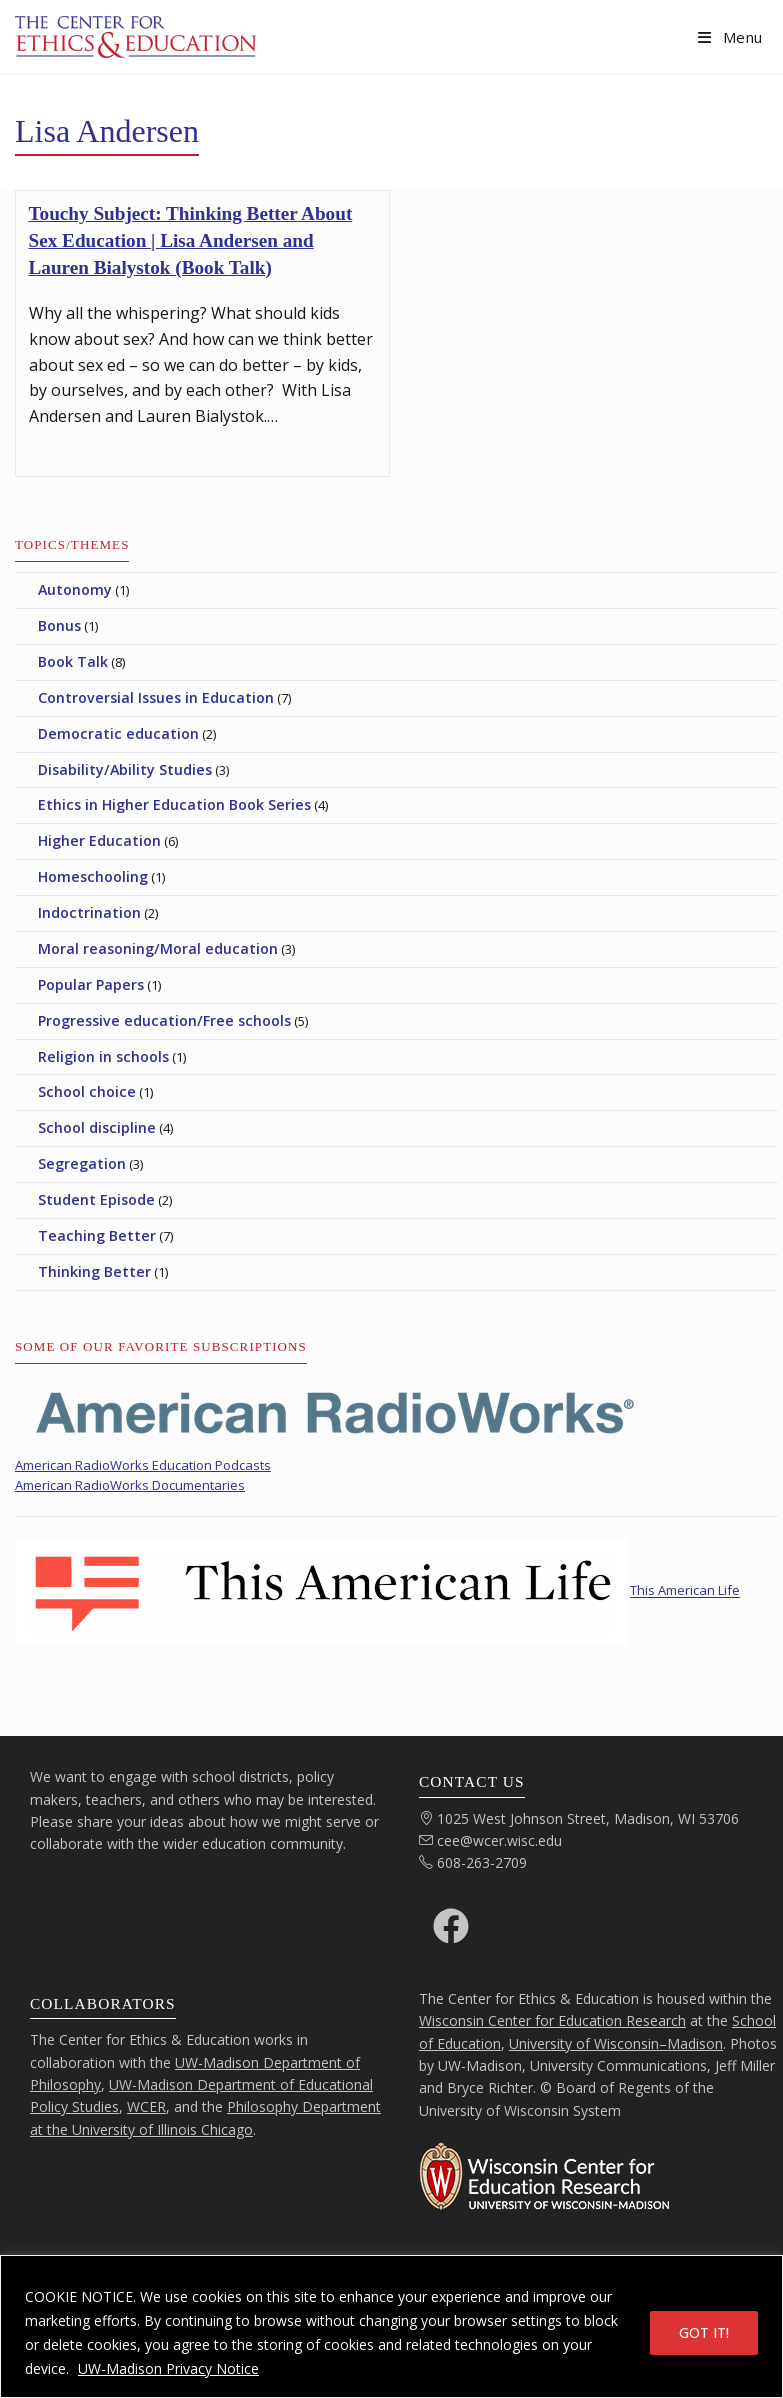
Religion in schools (103, 1056)
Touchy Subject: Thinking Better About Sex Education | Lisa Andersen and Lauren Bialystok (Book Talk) (191, 240)
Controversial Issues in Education (156, 697)
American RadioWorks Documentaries (130, 1485)
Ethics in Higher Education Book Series (174, 804)
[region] (391, 2326)
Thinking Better (94, 1271)
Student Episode (96, 1199)
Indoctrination (89, 912)
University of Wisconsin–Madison (616, 2043)
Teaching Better (97, 1235)
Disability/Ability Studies (125, 769)
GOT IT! (704, 2332)
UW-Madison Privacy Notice (168, 2368)
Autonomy (75, 589)
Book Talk (73, 661)
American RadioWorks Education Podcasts (143, 1465)
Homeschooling (93, 876)
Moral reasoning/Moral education (158, 948)
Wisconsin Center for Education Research (552, 2020)
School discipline (97, 1127)
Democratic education (118, 733)
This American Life (685, 1591)
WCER (146, 2106)
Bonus (59, 625)
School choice (87, 1091)
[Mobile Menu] (730, 37)
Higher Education (99, 840)
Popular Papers (91, 984)
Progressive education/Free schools (164, 1020)
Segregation (82, 1163)
